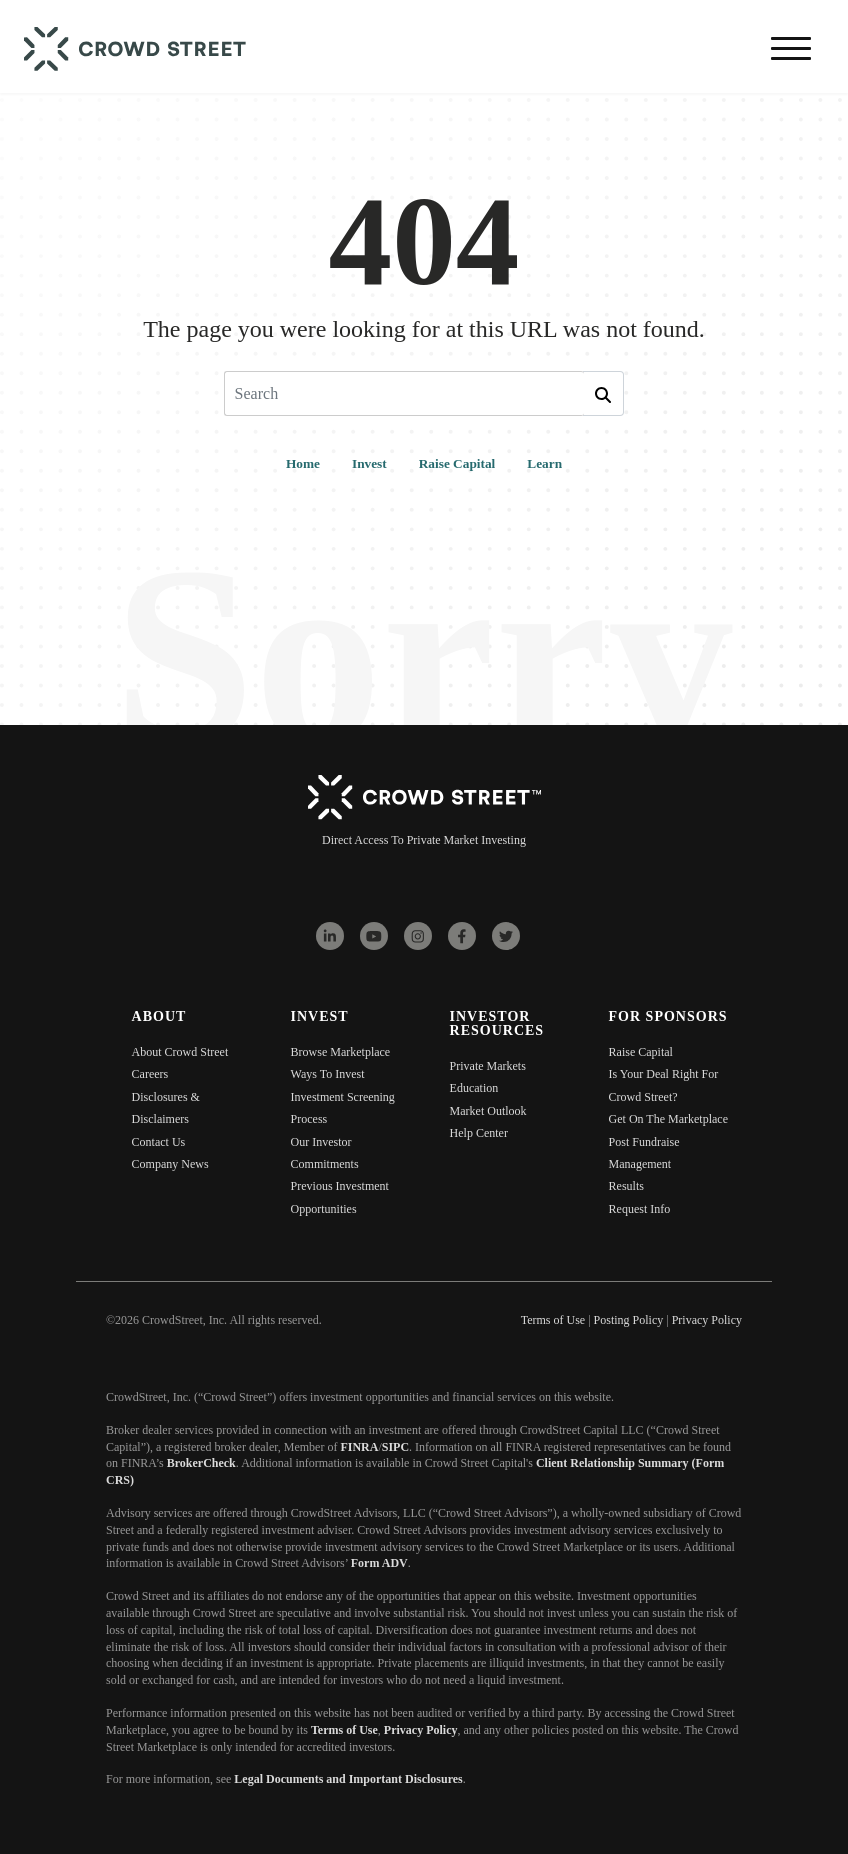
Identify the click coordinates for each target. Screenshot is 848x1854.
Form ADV (379, 1563)
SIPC (395, 1447)
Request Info (640, 1209)
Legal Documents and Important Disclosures (348, 1779)
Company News (170, 1164)
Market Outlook (488, 1111)
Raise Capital (457, 463)
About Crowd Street (180, 1052)
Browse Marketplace (341, 1052)
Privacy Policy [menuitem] (707, 1320)
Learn (544, 463)
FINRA (359, 1447)
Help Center (479, 1133)
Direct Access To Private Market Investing (424, 840)
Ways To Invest (328, 1074)
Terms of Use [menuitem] (553, 1320)
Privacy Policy (421, 1730)
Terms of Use (344, 1730)
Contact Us (159, 1142)
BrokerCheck (201, 1463)
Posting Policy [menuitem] (629, 1320)
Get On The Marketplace (668, 1119)
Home (303, 463)
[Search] (404, 393)
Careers (150, 1074)
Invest (369, 463)
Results (626, 1186)
